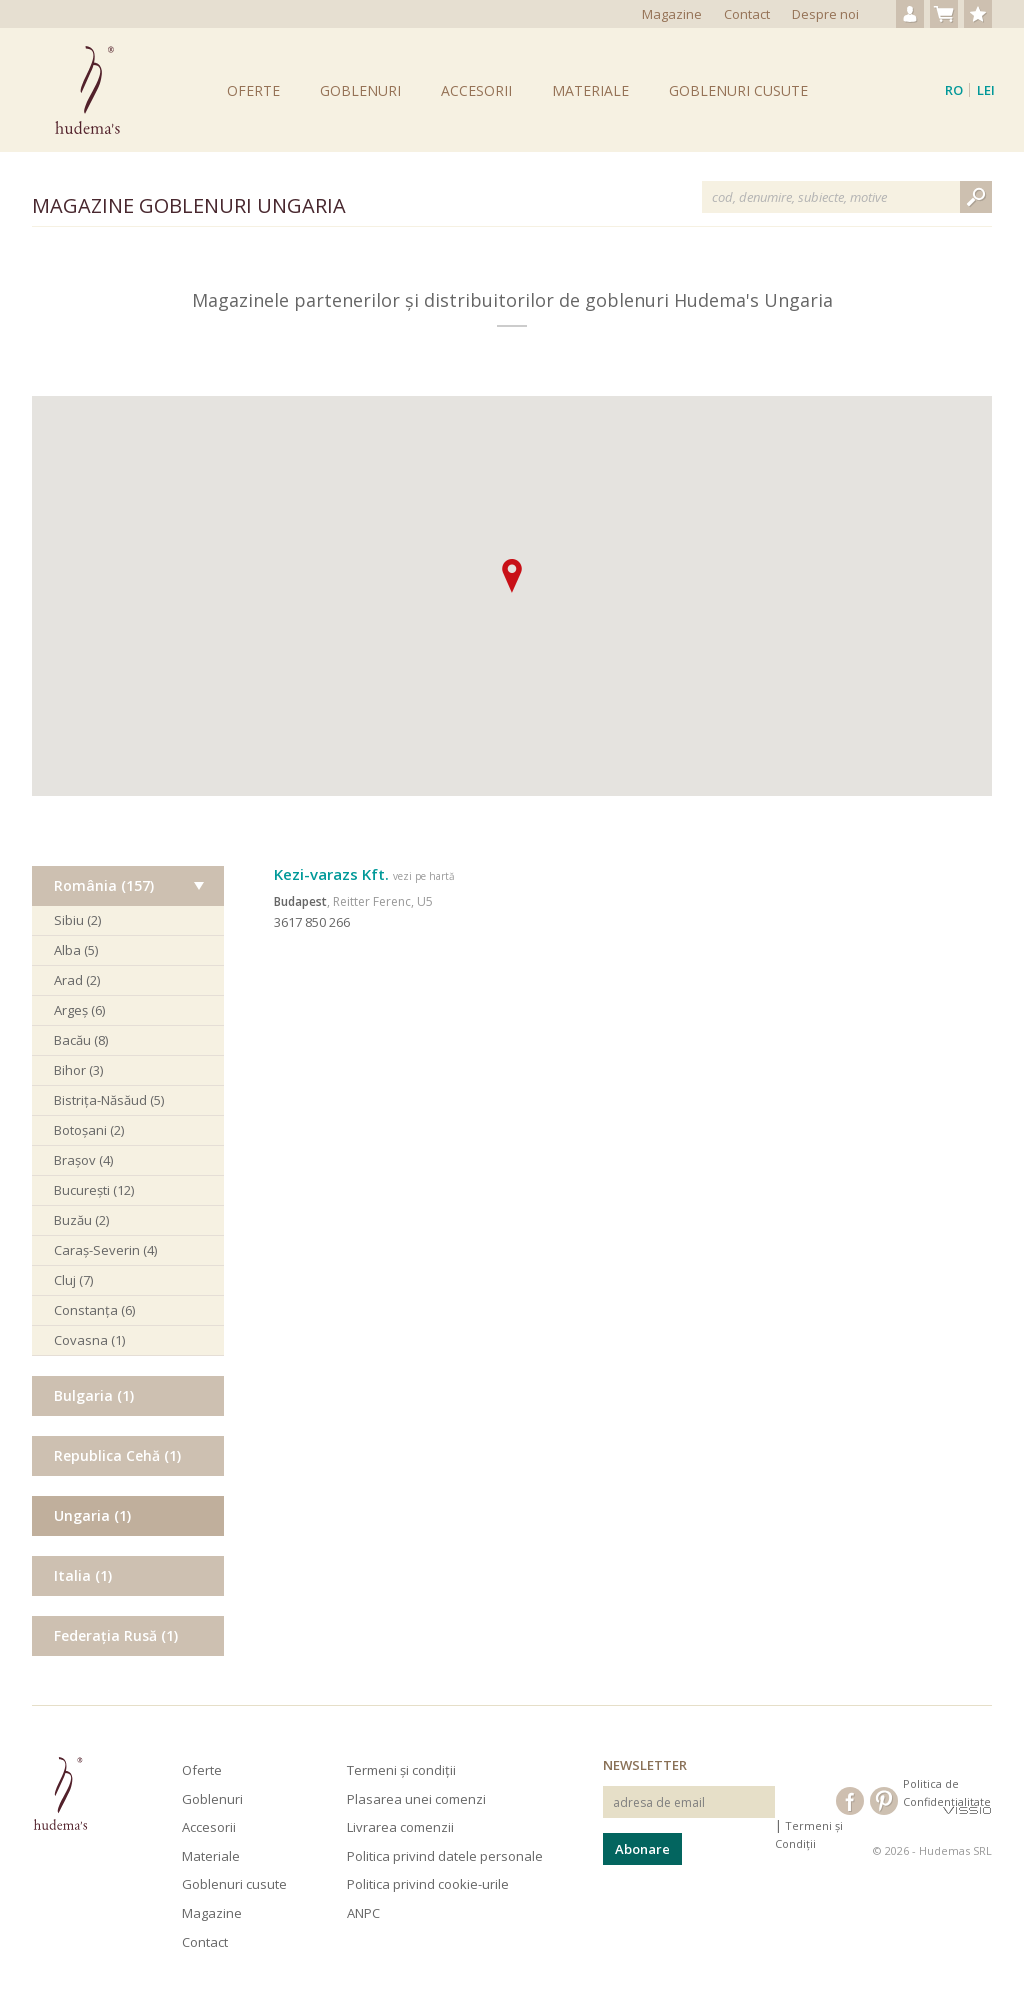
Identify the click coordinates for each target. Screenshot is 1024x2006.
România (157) (104, 885)
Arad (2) (77, 980)
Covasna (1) (89, 1340)
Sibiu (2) (77, 920)
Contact (747, 14)
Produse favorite (978, 14)
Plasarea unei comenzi (416, 1799)
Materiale (590, 90)
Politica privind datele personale (445, 1856)
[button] (512, 576)
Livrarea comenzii (400, 1827)
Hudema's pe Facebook (850, 1801)
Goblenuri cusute (738, 90)
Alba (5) (76, 950)
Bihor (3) (78, 1070)
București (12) (94, 1190)
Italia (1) (83, 1575)
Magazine (672, 14)
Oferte (253, 90)
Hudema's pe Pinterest (884, 1801)
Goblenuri (360, 90)
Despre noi (825, 14)
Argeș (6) (79, 1010)
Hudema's (60, 1793)
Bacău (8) (81, 1040)
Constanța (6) (94, 1310)
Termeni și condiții (401, 1770)
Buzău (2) (81, 1220)
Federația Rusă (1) (116, 1635)
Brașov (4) (83, 1160)
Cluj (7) (73, 1280)
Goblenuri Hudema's (87, 90)
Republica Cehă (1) (117, 1455)
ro (954, 90)
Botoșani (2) (89, 1130)
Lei (986, 90)
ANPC (363, 1913)
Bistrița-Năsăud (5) (109, 1100)
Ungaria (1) (92, 1515)
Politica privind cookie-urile (428, 1884)
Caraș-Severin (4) (105, 1250)
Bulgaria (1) (94, 1395)
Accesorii (476, 90)
